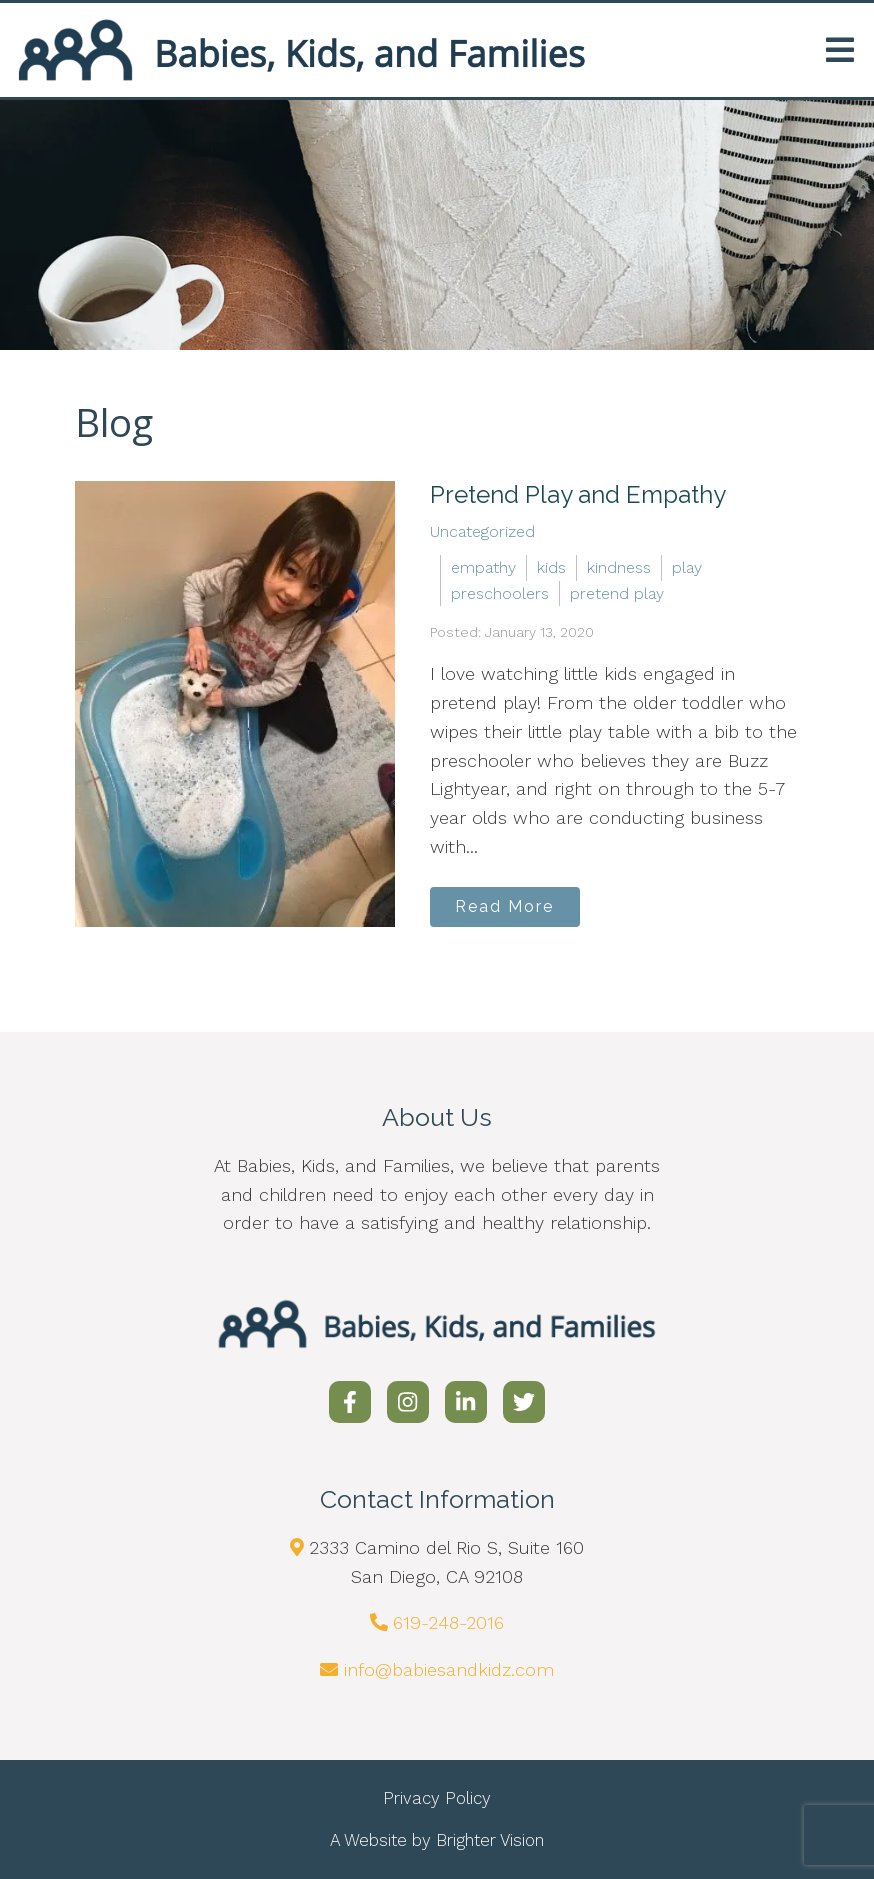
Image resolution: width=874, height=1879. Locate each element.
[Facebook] (350, 1402)
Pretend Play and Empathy (578, 494)
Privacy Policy (437, 1798)
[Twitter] (524, 1402)
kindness (619, 567)
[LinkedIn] (466, 1402)
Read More (504, 906)
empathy (483, 567)
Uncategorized (482, 531)
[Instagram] (408, 1402)
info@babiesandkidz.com (449, 1669)
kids (551, 567)
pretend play (617, 593)
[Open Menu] (840, 50)
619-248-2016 (448, 1622)
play (687, 567)
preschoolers (500, 593)
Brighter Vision (490, 1840)
